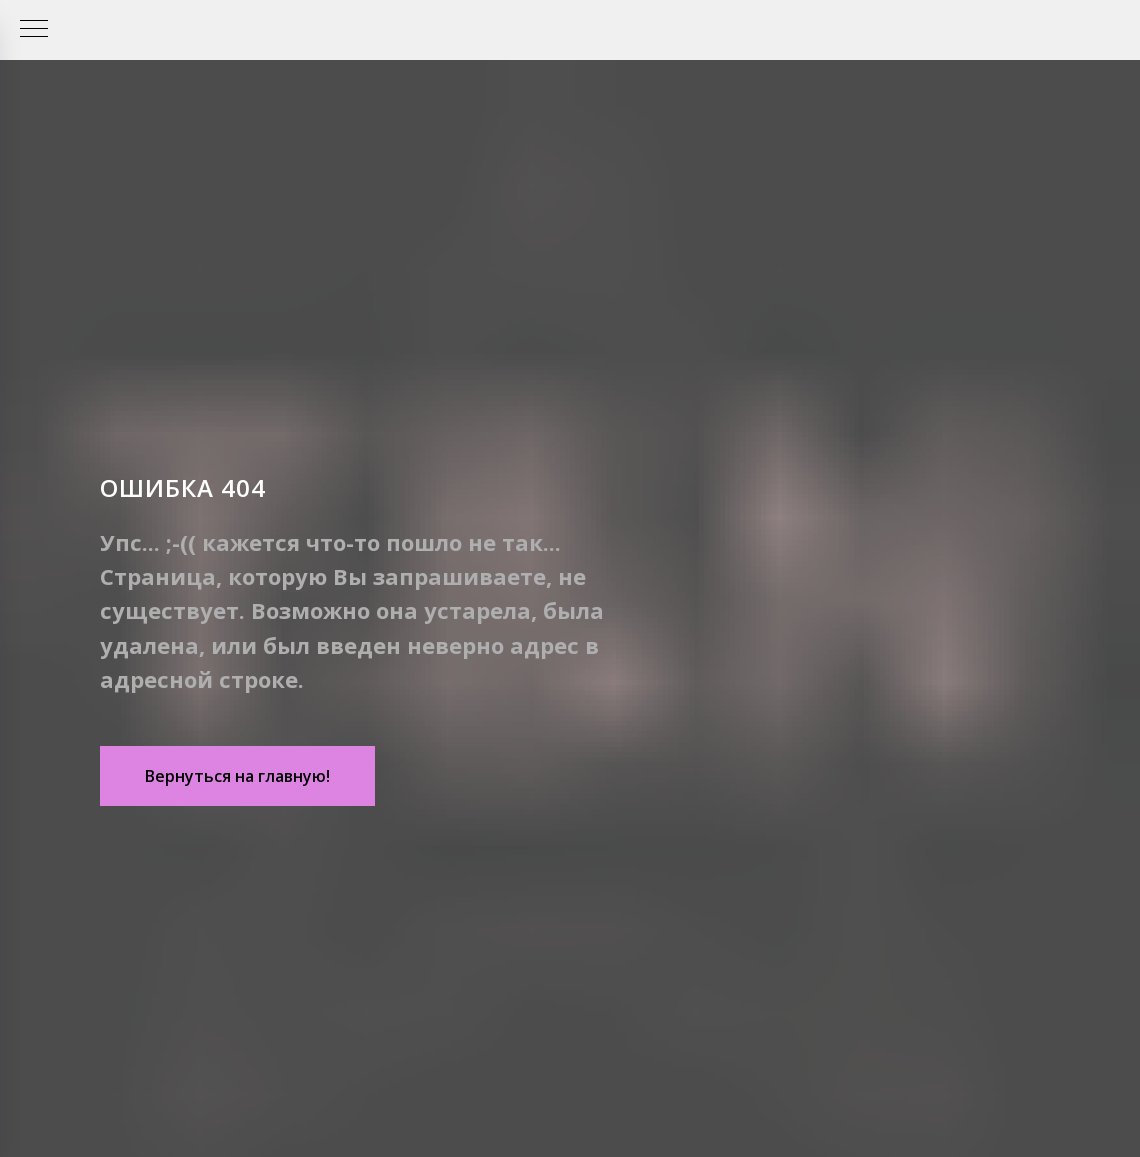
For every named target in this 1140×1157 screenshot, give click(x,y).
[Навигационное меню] (34, 30)
